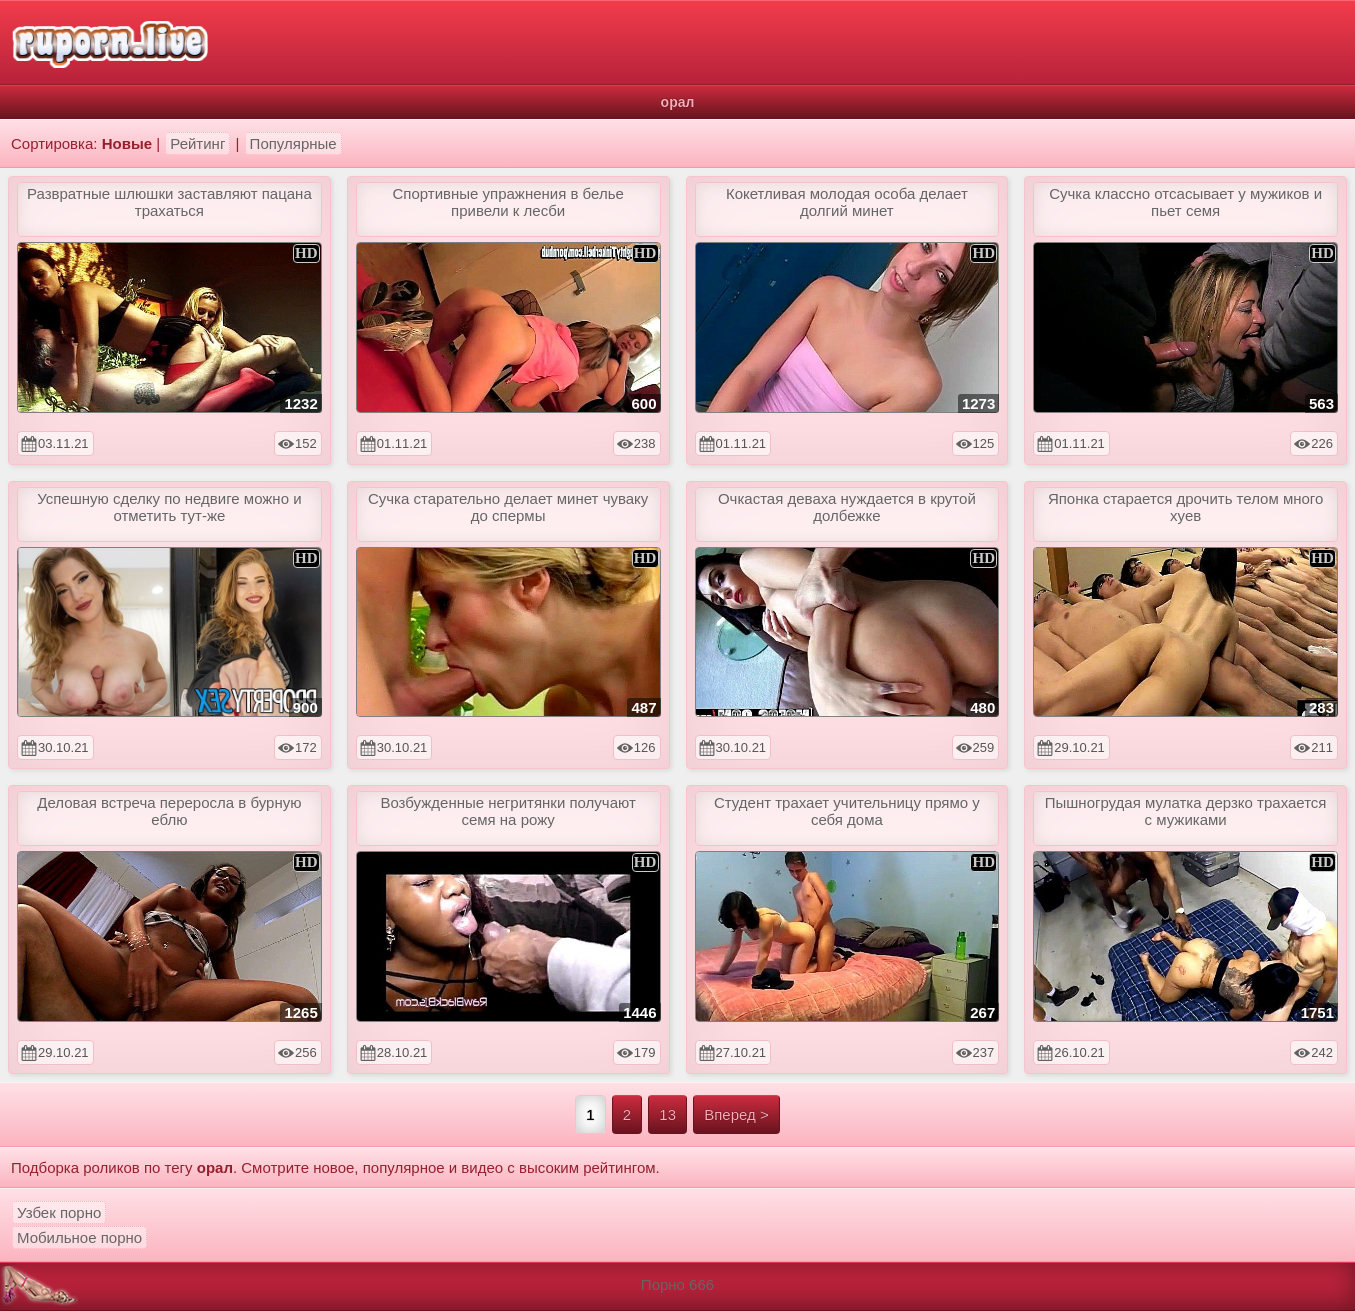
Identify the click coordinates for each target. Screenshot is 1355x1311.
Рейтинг (197, 143)
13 (667, 1114)
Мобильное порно (79, 1237)
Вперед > (736, 1114)
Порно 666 (677, 1284)
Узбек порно (59, 1212)
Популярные (293, 143)
